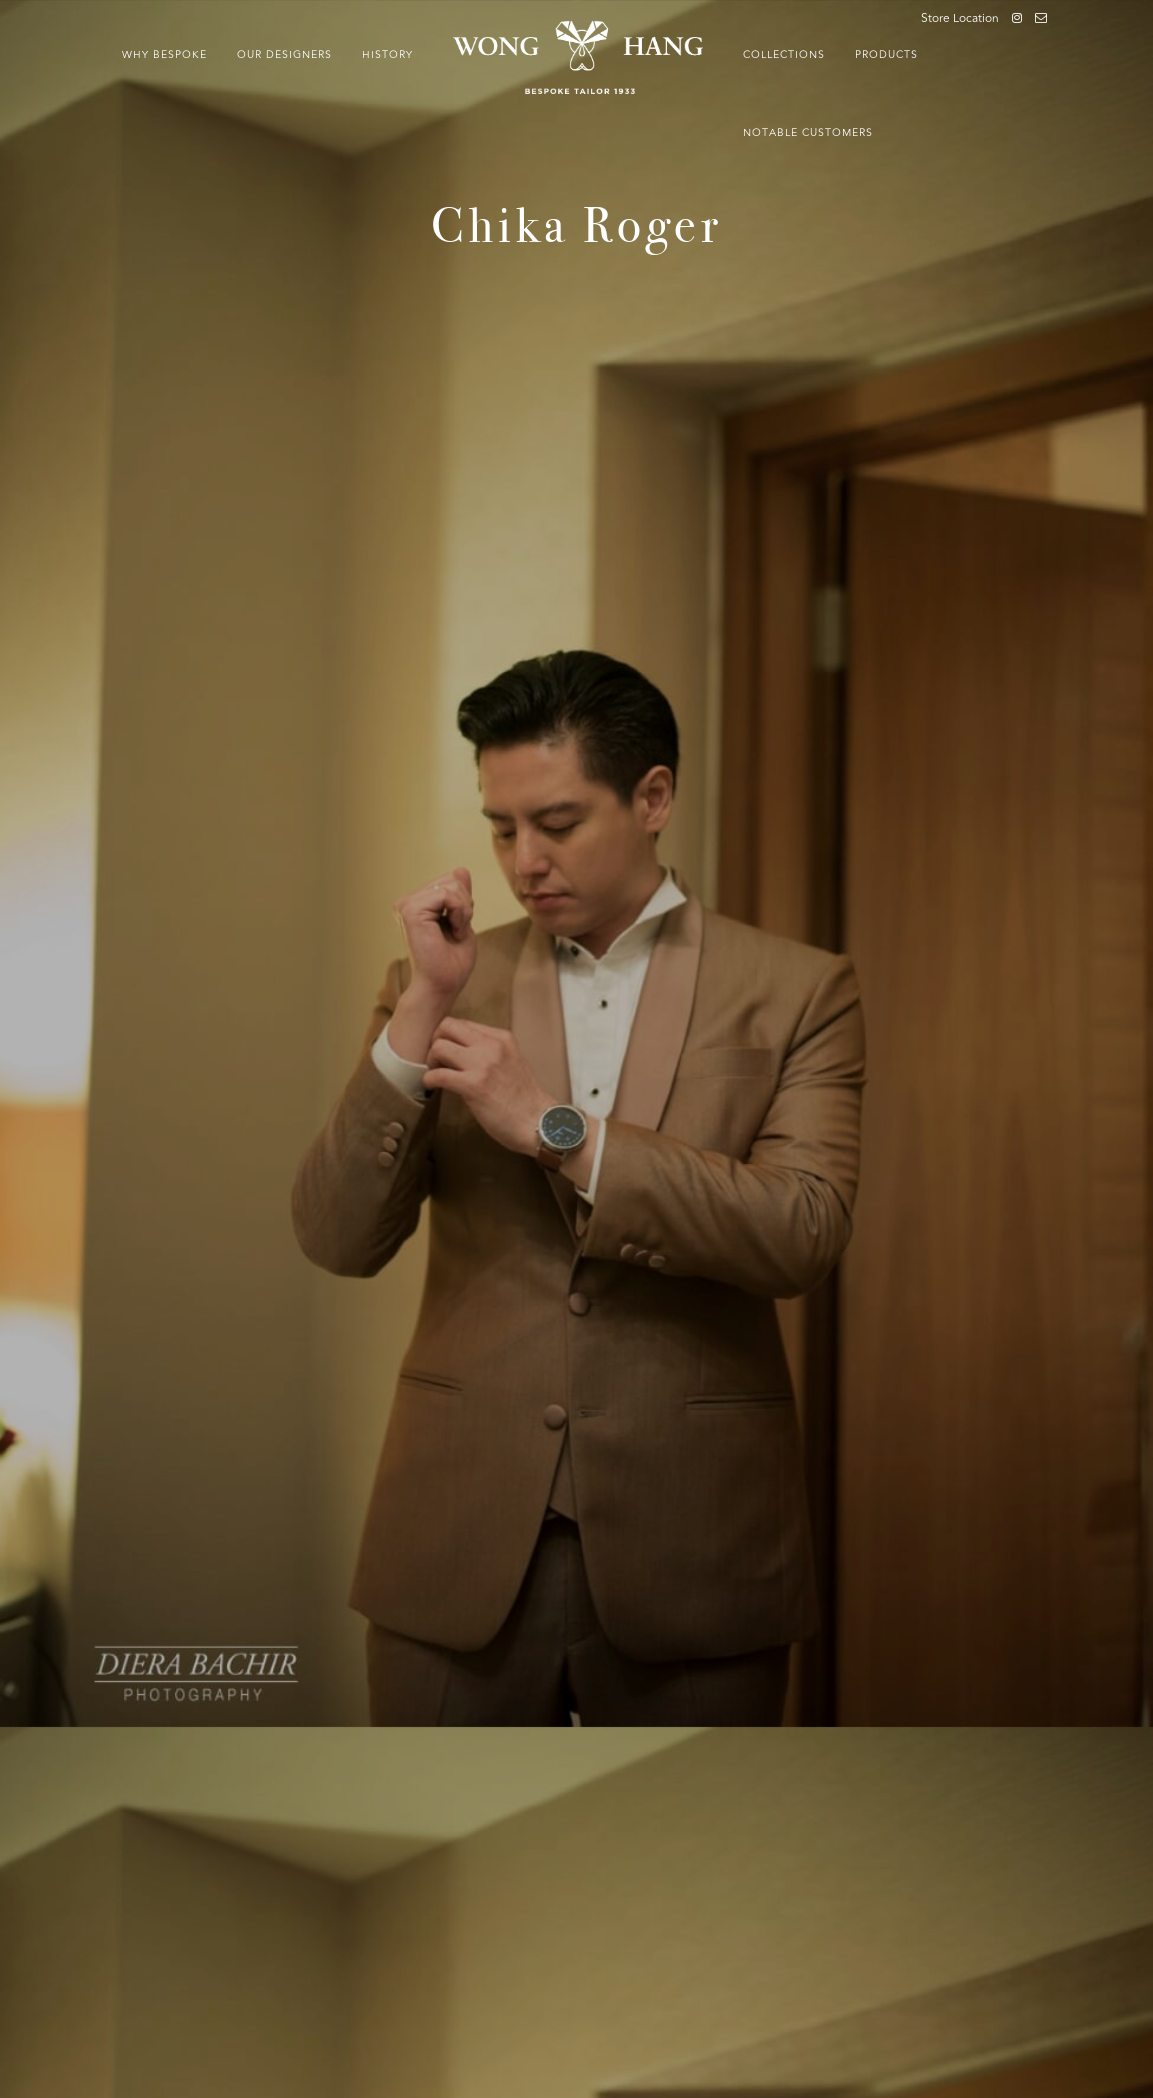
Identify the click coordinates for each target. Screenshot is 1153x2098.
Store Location (960, 19)
